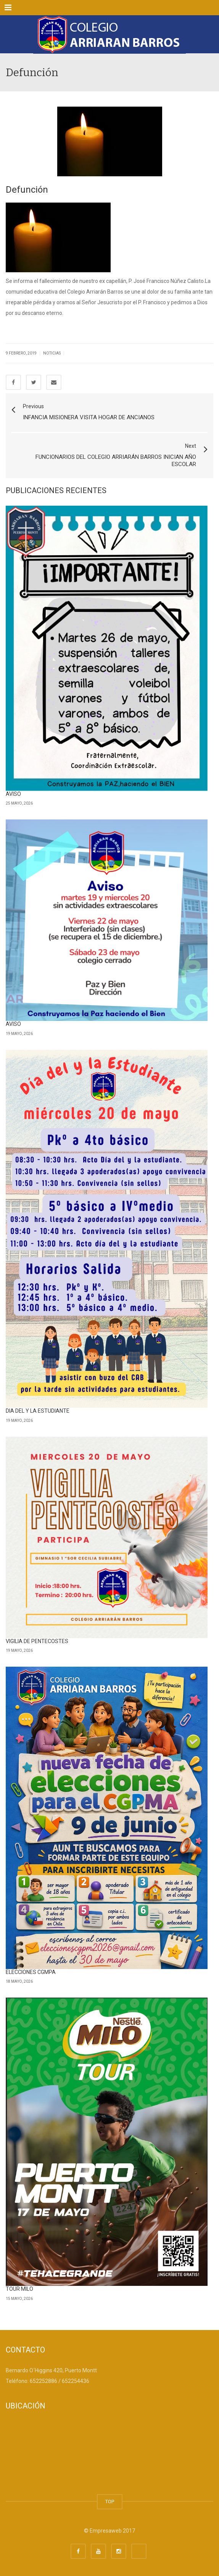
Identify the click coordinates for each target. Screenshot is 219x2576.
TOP (109, 2501)
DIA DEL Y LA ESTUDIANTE (37, 1411)
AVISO (13, 794)
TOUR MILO (19, 2289)
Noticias (52, 353)
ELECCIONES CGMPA (31, 1972)
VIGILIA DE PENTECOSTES (37, 1641)
